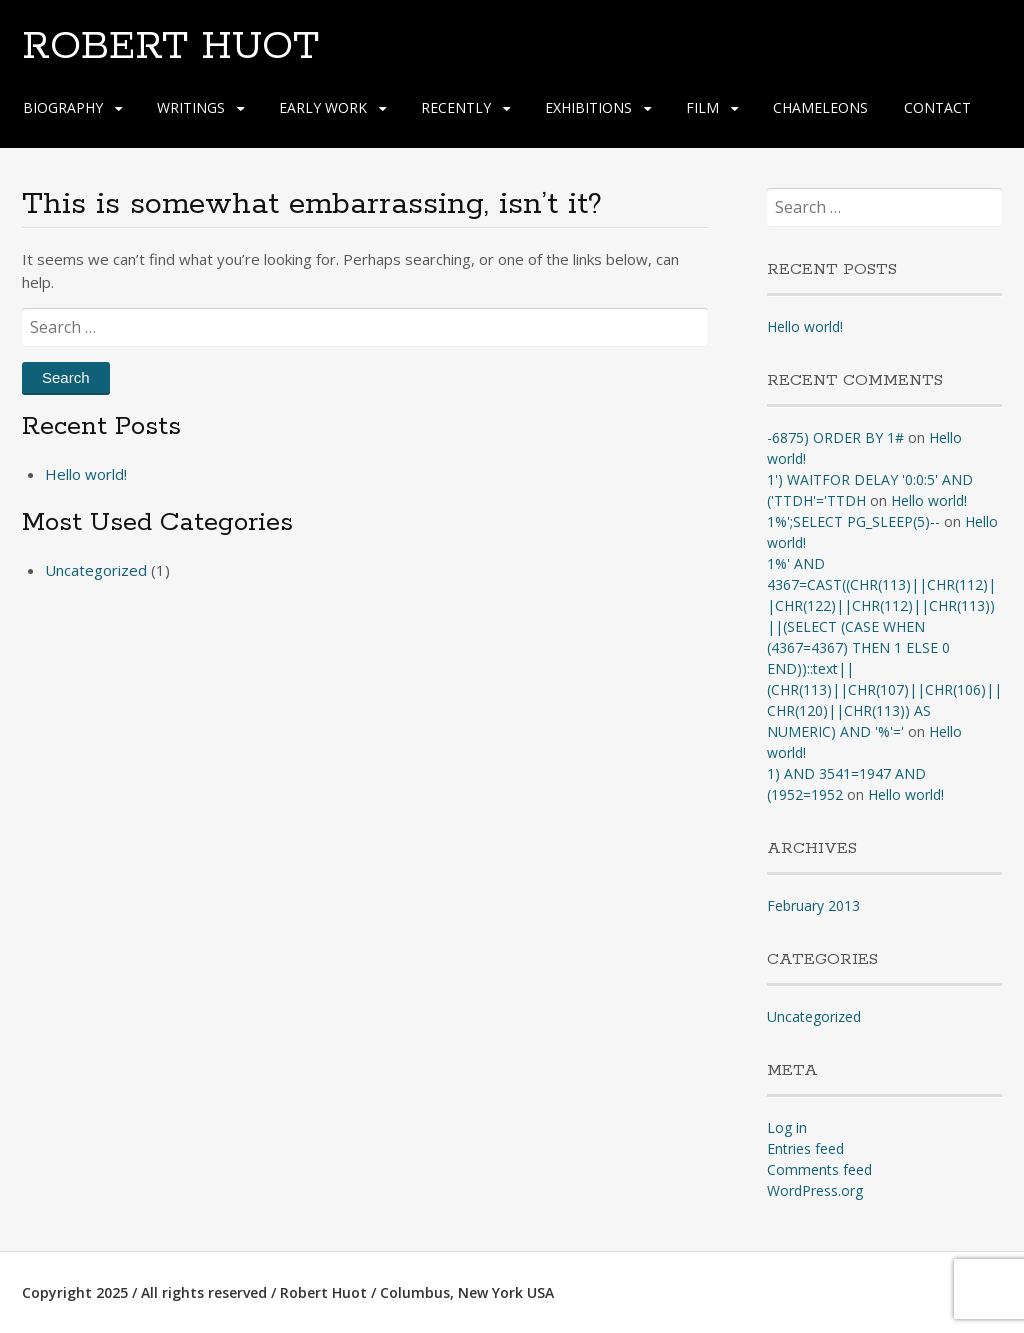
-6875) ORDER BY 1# (835, 437)
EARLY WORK (323, 107)
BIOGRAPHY (63, 107)
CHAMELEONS (820, 107)
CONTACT (937, 107)
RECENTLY (456, 107)
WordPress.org (815, 1190)
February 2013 (813, 905)
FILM (702, 107)
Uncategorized (96, 570)
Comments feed (819, 1169)
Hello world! (86, 474)
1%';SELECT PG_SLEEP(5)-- (853, 521)
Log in (787, 1127)
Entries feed (805, 1148)
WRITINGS (191, 107)
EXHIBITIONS (588, 107)
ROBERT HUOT (170, 47)
